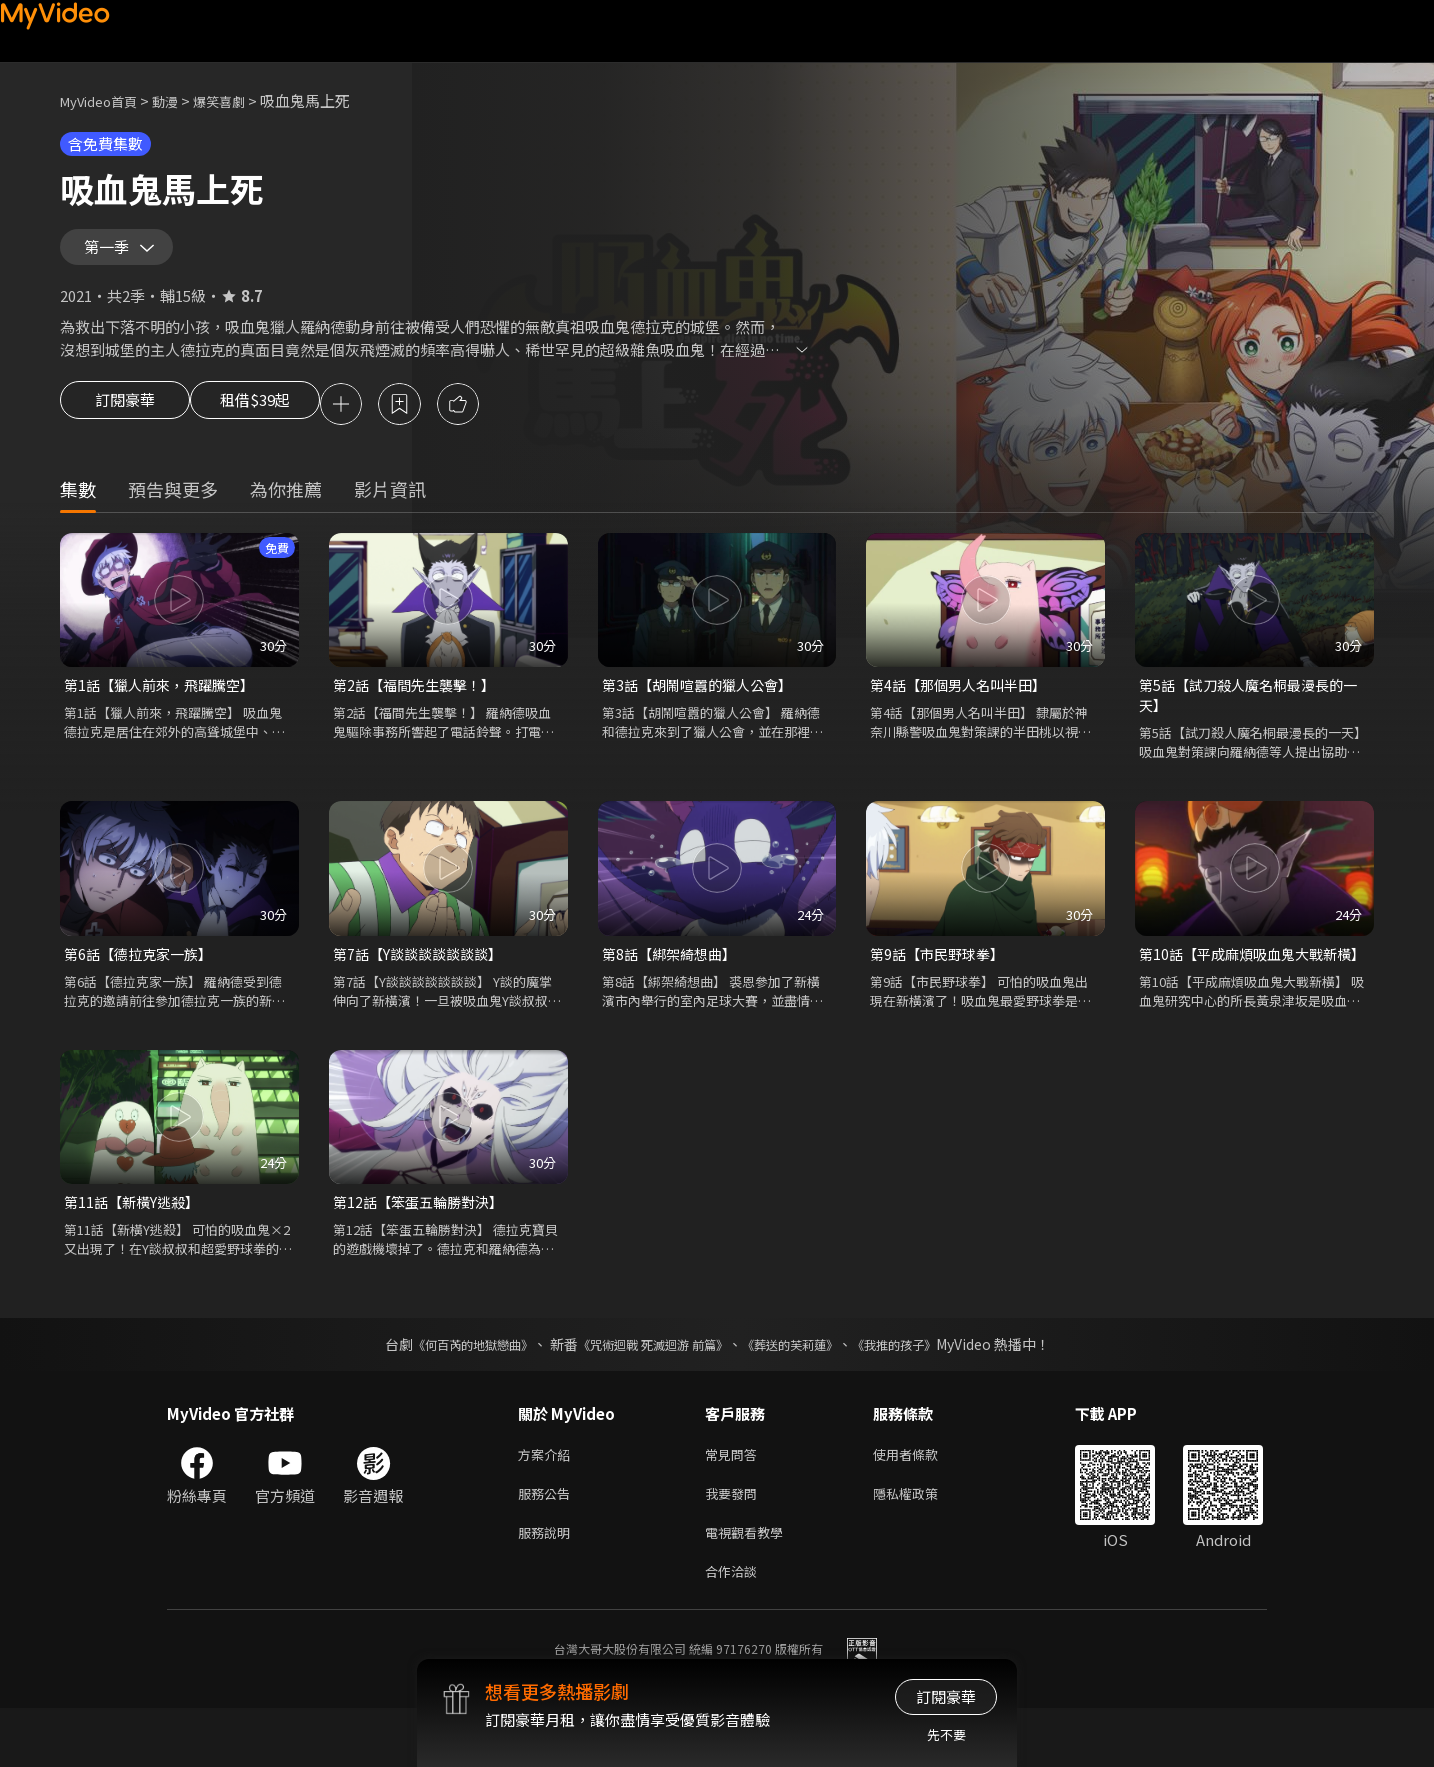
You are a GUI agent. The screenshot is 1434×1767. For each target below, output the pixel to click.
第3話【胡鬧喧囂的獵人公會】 (703, 702)
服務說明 (548, 1586)
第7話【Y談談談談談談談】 (423, 975)
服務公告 (548, 1544)
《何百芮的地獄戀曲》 (446, 1391)
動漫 (181, 100)
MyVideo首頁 (105, 100)
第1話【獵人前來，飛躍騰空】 (165, 702)
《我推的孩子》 (924, 1391)
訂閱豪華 (125, 420)
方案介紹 (548, 1502)
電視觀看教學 (750, 1586)
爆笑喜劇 (241, 100)
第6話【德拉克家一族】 (143, 975)
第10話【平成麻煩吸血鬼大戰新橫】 (1244, 986)
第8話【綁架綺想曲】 (673, 975)
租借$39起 (273, 420)
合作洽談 (735, 1628)
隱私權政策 (922, 1544)
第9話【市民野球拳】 (941, 975)
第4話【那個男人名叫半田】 (964, 702)
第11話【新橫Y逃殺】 (136, 1247)
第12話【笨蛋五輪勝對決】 (423, 1247)
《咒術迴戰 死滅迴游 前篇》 (648, 1391)
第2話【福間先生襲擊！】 (419, 702)
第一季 (111, 254)
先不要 (946, 1734)
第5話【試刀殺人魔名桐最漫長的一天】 (1248, 713)
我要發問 (735, 1544)
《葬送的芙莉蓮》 (805, 1391)
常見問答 (735, 1502)
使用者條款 (922, 1502)
